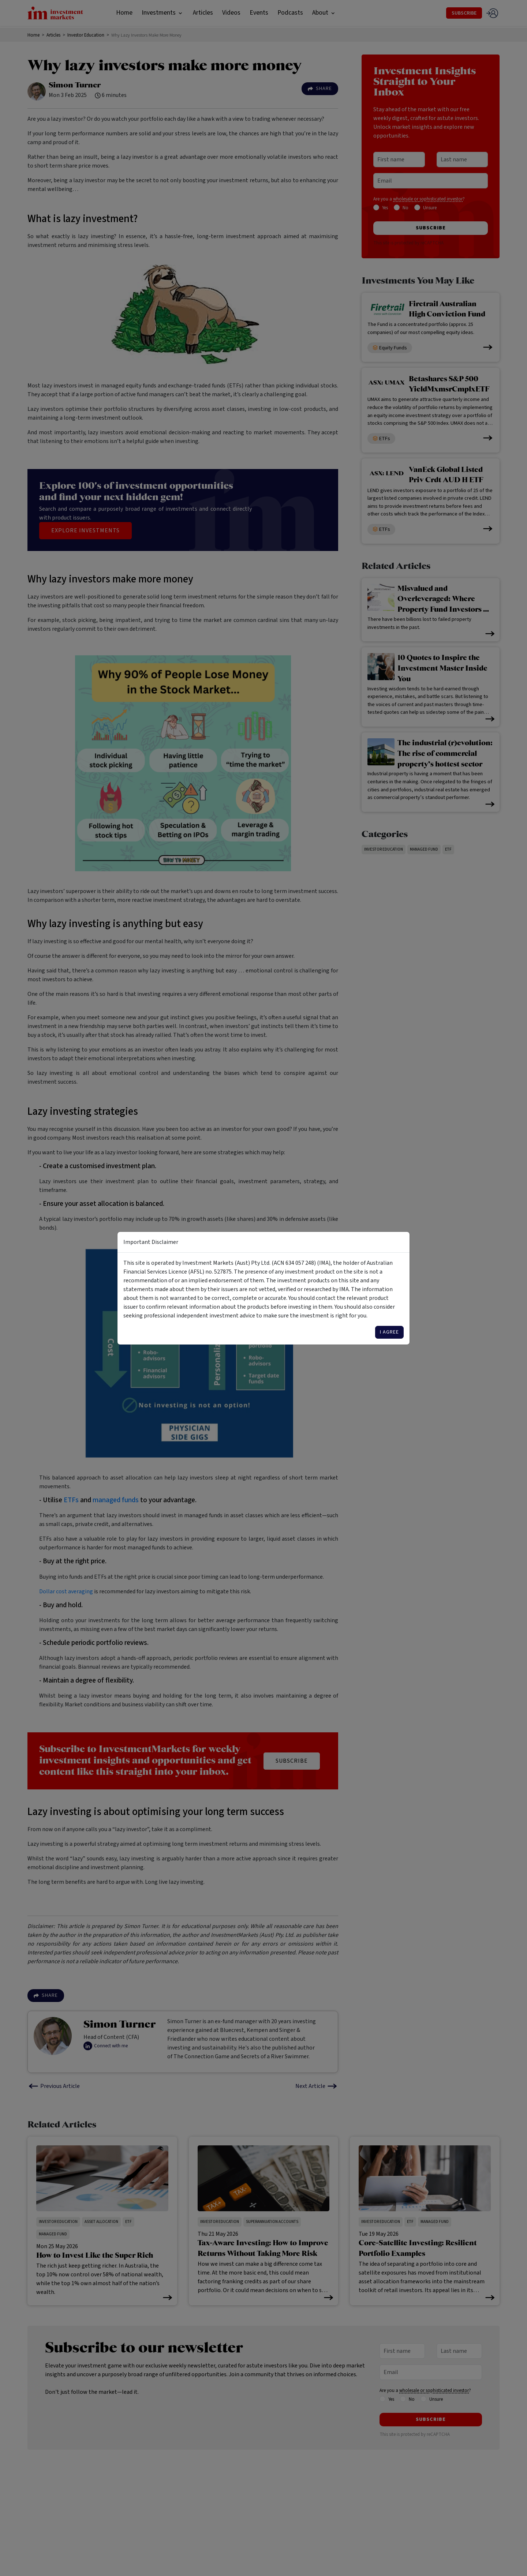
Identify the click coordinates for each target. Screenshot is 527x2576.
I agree (389, 1332)
